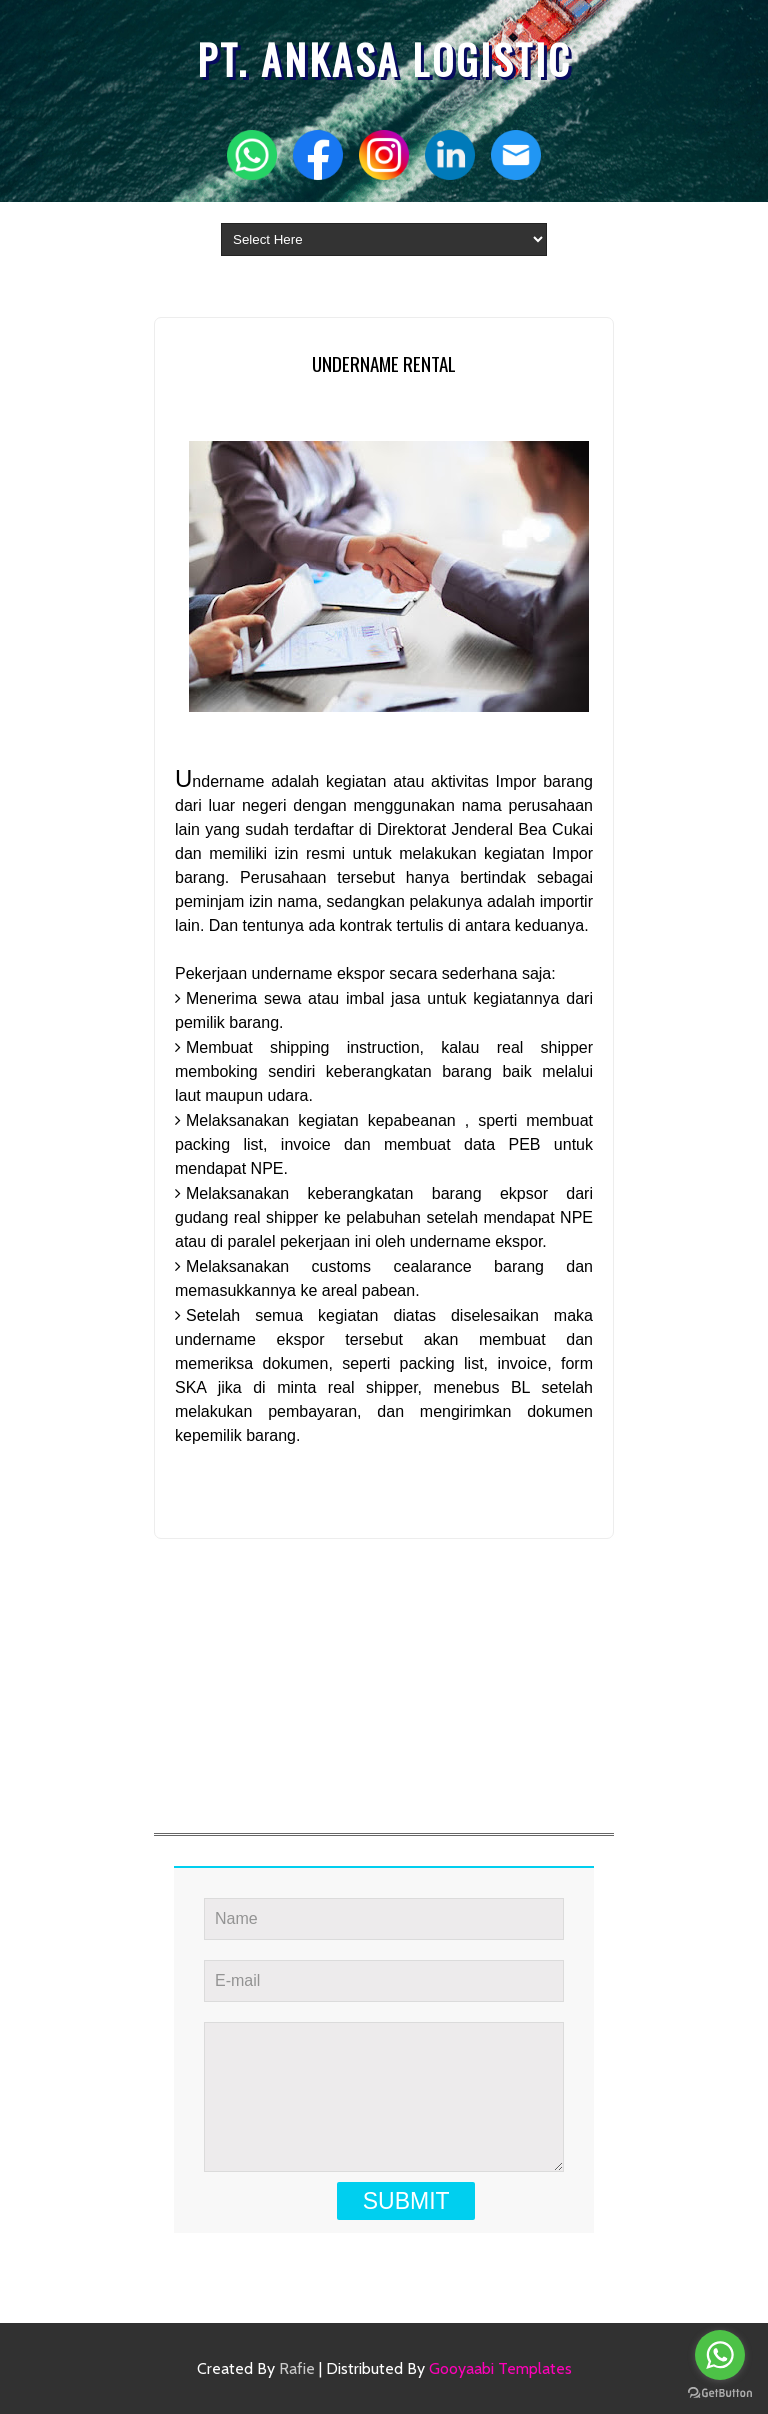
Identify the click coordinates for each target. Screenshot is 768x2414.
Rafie (297, 2368)
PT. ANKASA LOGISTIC (384, 59)
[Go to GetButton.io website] (720, 2393)
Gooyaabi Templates (500, 2368)
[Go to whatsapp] (720, 2355)
